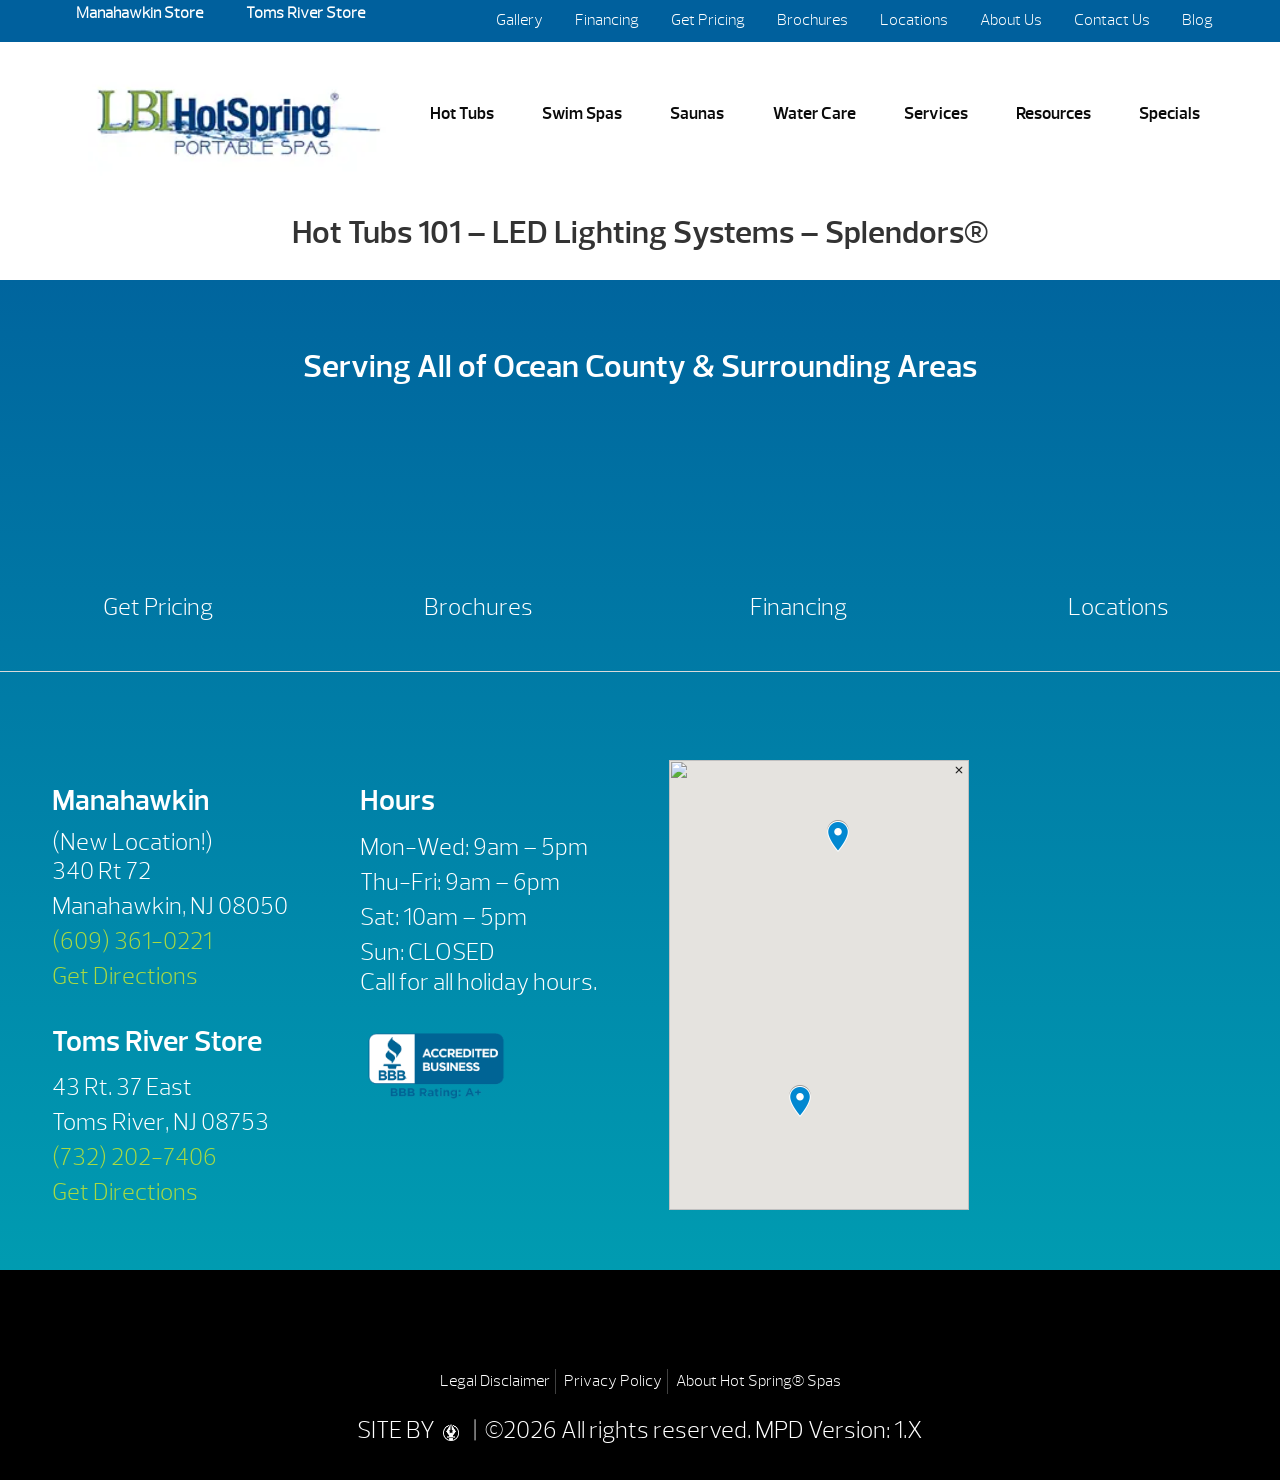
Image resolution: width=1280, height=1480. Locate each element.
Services (936, 113)
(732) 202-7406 (134, 1157)
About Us (1011, 20)
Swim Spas (582, 113)
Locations (914, 20)
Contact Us (1112, 20)
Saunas (697, 113)
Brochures (812, 20)
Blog (1197, 20)
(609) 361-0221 (132, 941)
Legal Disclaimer (495, 1381)
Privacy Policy (613, 1381)
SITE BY (413, 1430)
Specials (1169, 113)
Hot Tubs (462, 113)
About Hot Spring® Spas (758, 1381)
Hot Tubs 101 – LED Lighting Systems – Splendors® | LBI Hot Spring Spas (238, 114)
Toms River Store (304, 13)
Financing (607, 20)
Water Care (814, 113)
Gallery (519, 20)
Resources (1053, 113)
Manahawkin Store (139, 13)
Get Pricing (708, 20)
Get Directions (125, 976)
